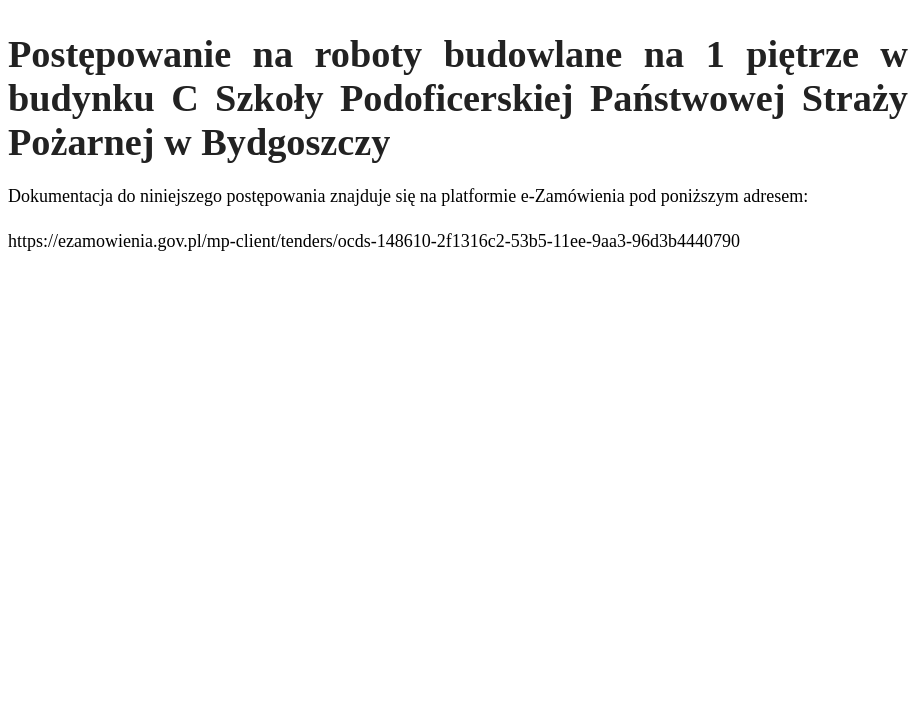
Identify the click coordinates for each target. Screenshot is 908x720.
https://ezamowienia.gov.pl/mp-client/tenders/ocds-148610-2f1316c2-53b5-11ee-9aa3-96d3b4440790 (374, 241)
